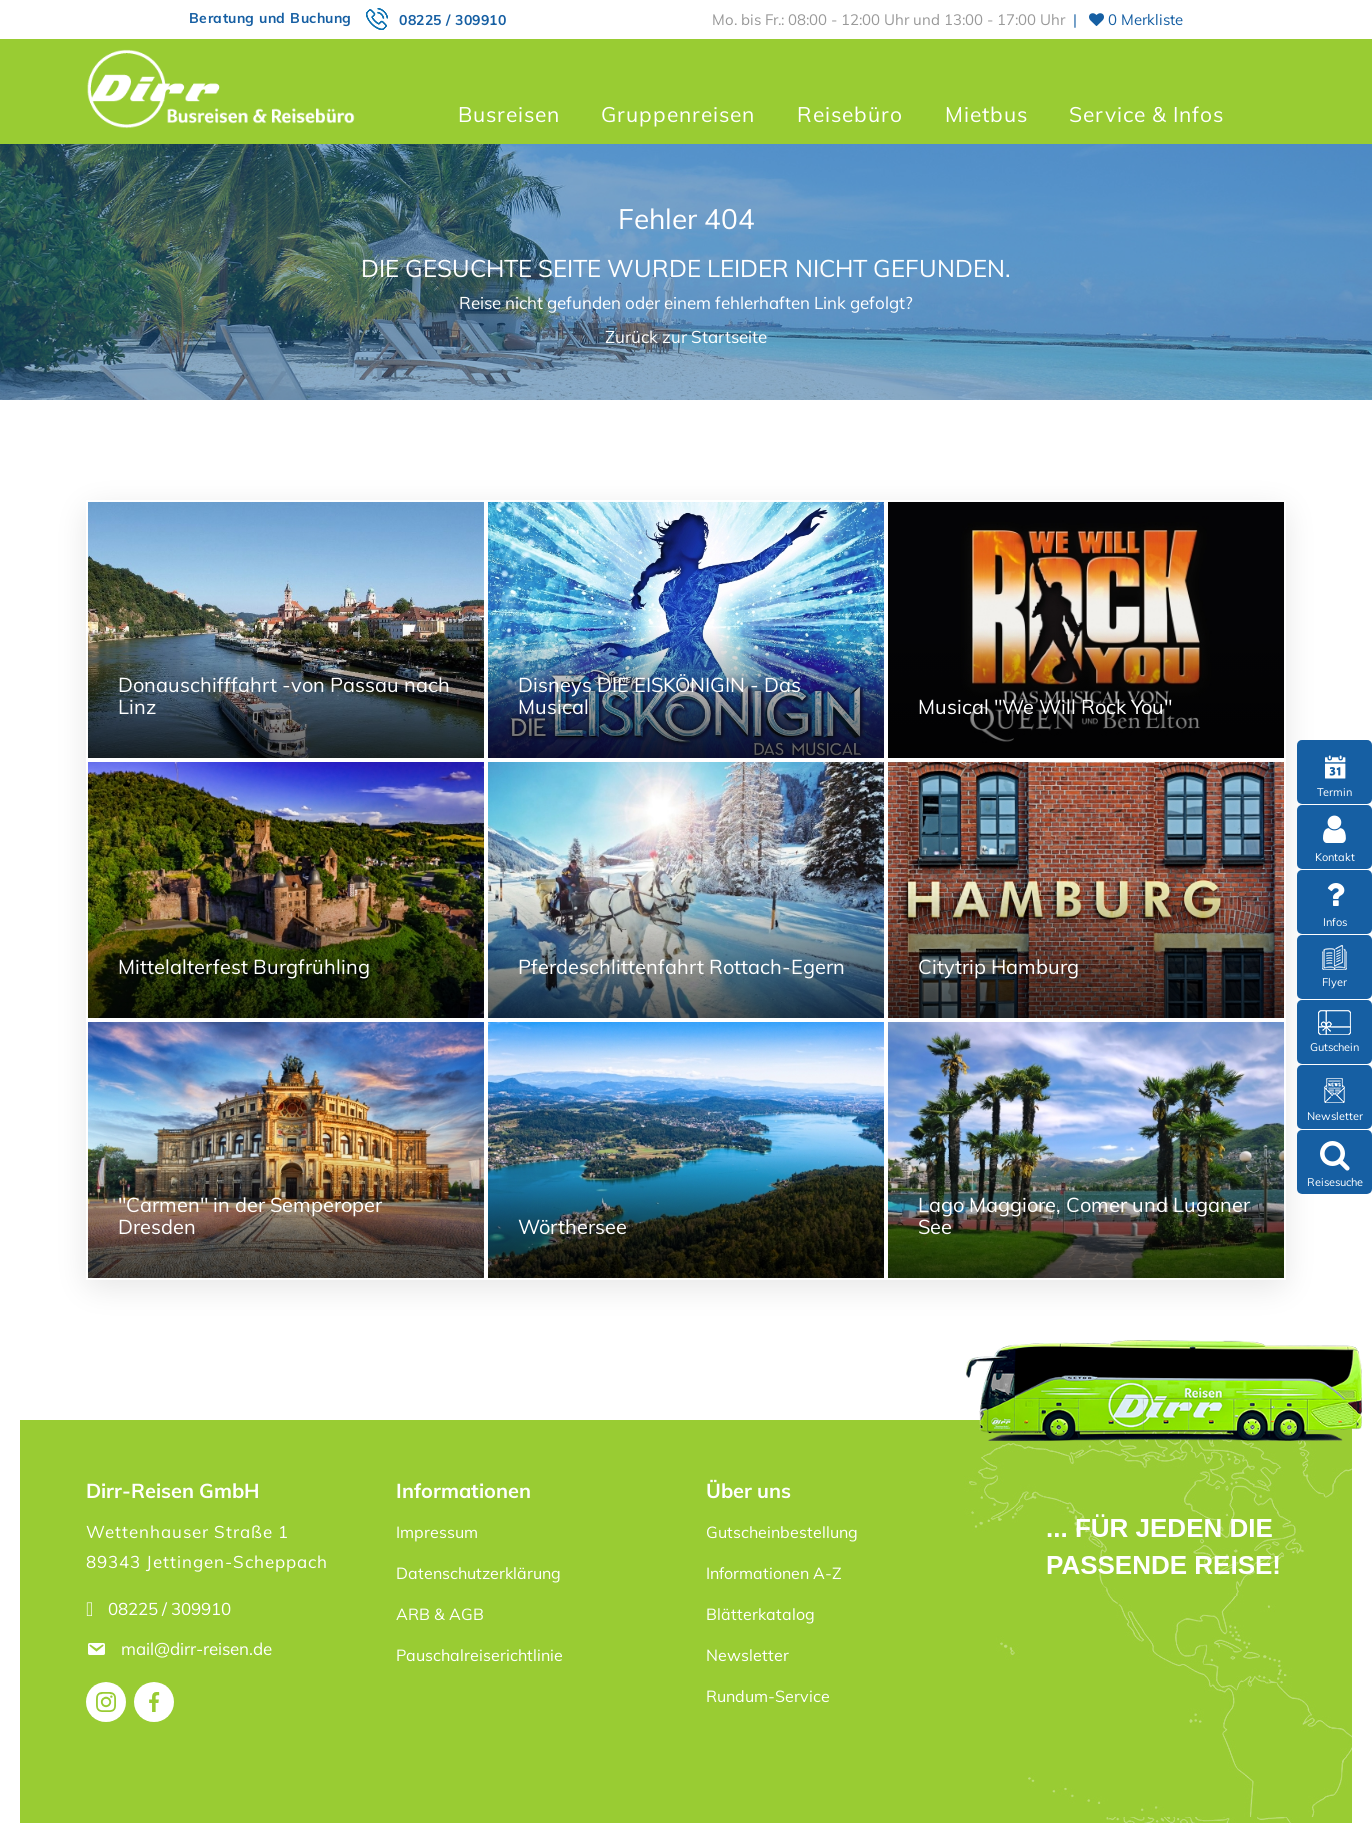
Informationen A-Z (774, 1573)
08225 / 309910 (452, 20)
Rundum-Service (768, 1696)
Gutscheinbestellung (782, 1532)
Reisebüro (850, 114)
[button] (44, 1799)
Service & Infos (1146, 114)
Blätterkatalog (760, 1614)
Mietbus (986, 114)
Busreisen (509, 114)
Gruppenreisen (678, 114)
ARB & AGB (440, 1614)
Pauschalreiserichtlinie (479, 1655)
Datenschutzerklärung (478, 1573)
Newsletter (747, 1655)
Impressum (437, 1532)
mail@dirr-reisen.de (198, 1648)
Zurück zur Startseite (686, 336)
